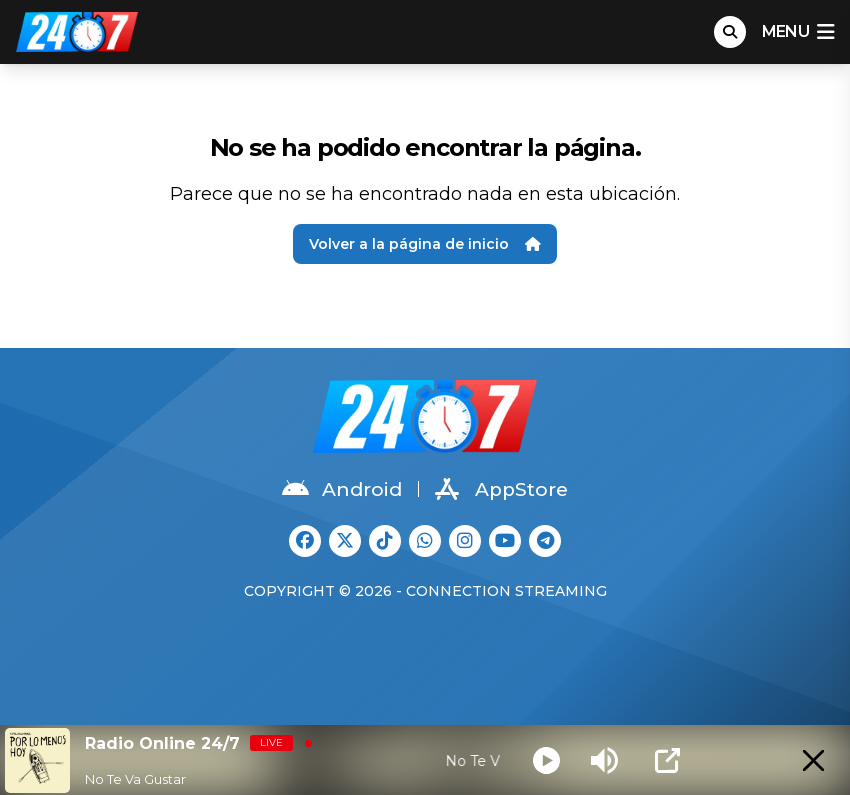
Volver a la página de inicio (425, 244)
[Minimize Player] (813, 760)
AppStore (501, 489)
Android (342, 489)
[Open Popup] (667, 760)
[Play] (546, 760)
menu (798, 32)
